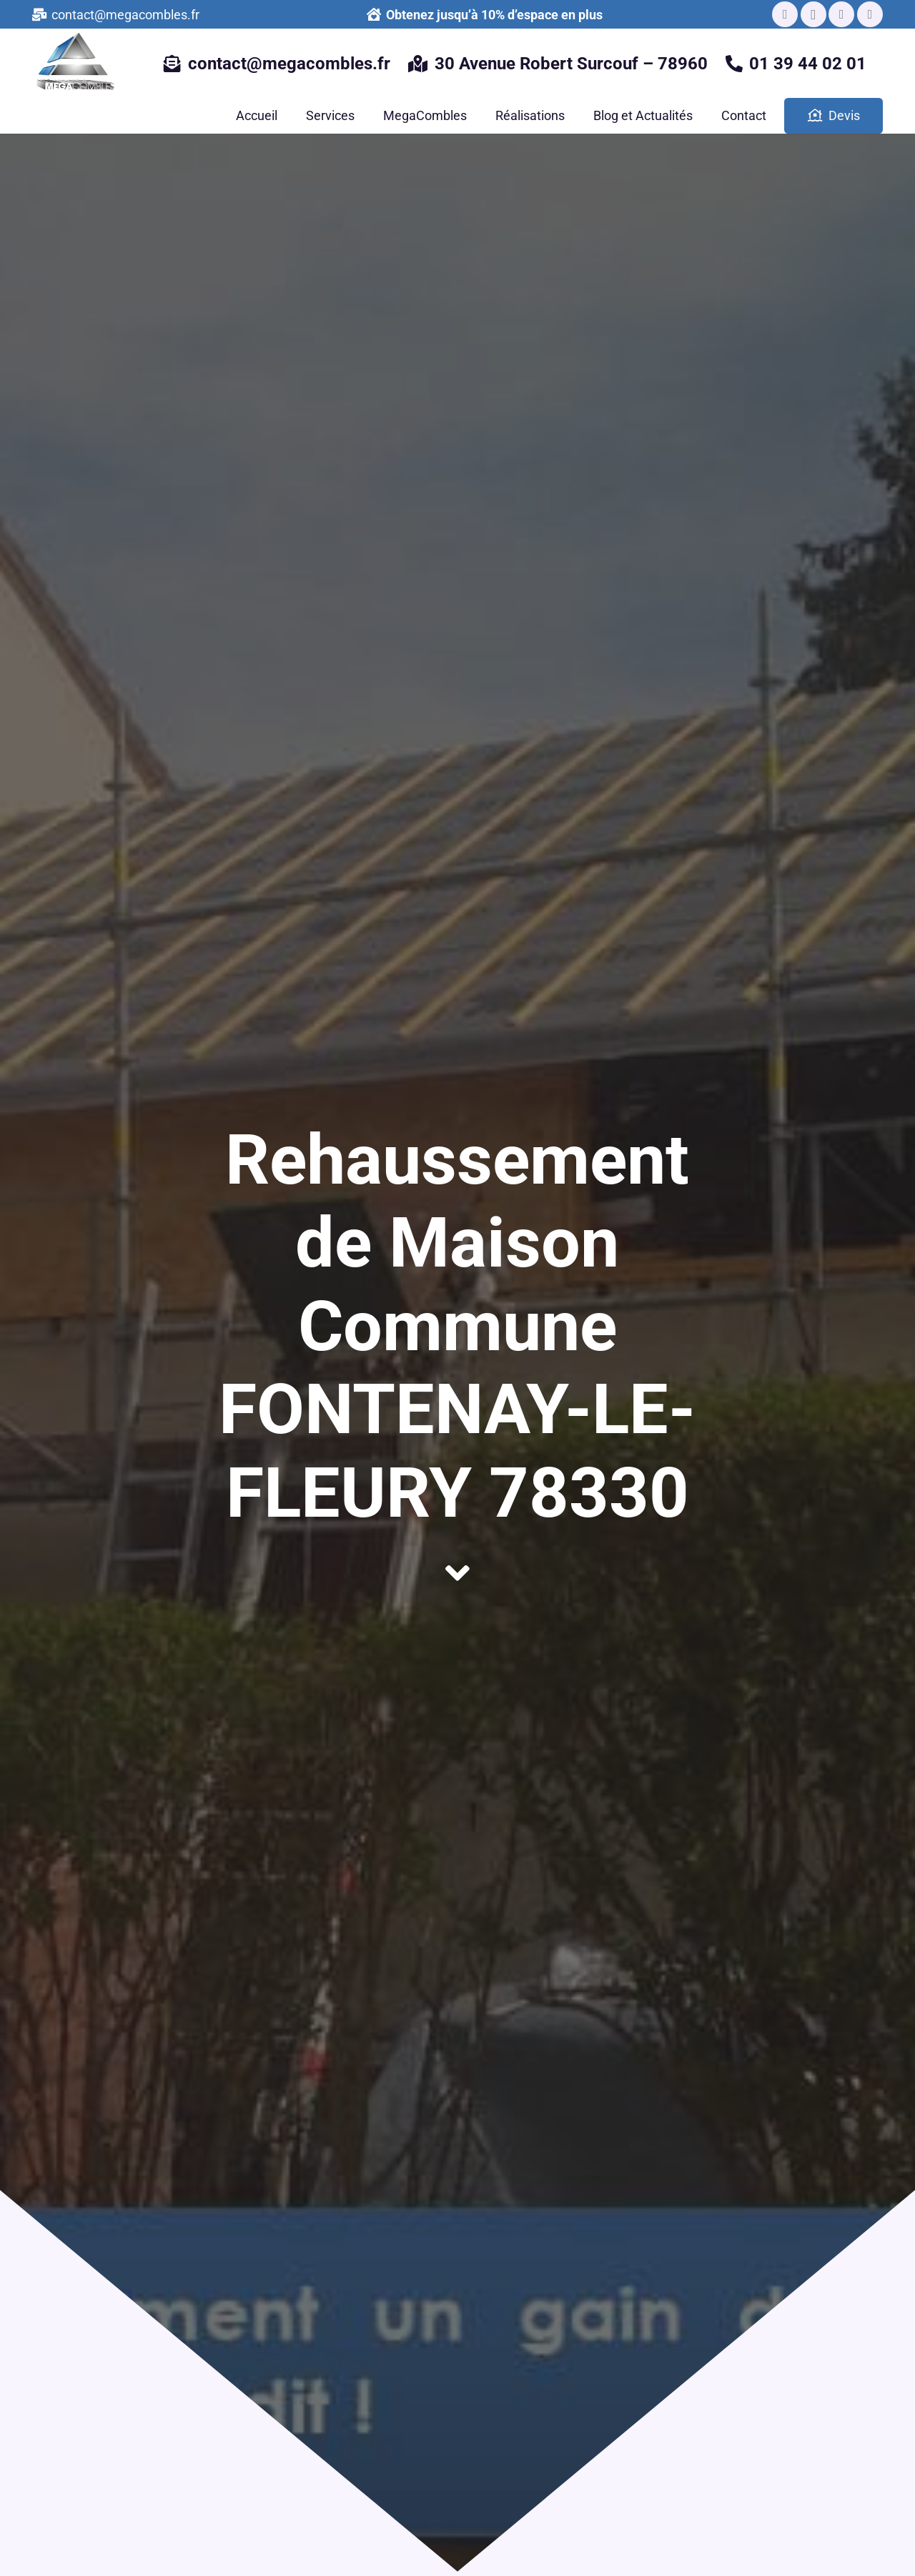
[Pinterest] (870, 14)
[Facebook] (785, 14)
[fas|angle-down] (457, 1573)
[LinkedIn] (841, 14)
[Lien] (79, 64)
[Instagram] (813, 14)
